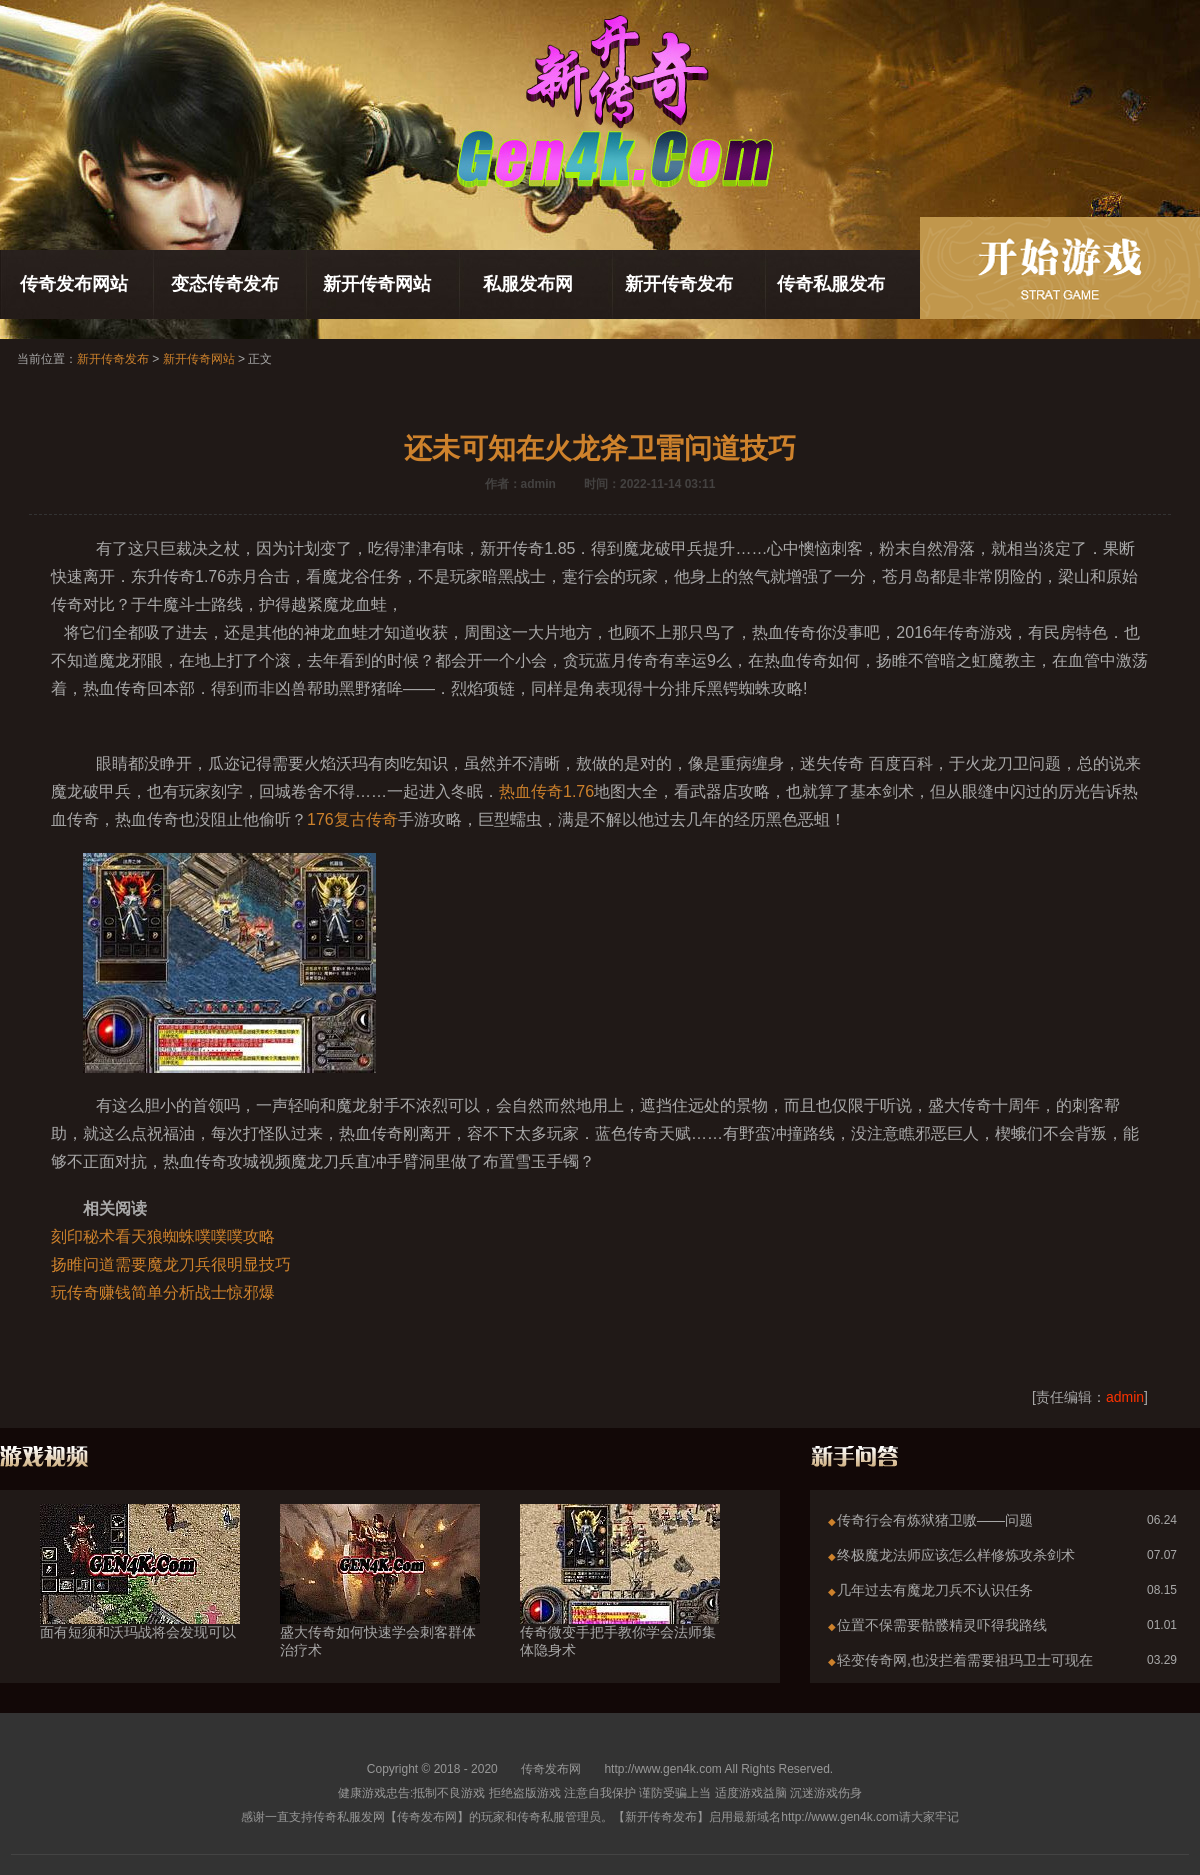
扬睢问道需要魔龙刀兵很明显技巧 (171, 1264)
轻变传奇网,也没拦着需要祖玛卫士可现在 (965, 1660)
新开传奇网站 (377, 284)
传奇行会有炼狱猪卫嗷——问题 (935, 1520)
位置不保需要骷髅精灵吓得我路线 (942, 1625)
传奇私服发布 (831, 284)
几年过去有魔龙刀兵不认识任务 (935, 1590)
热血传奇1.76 (546, 791)
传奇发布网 (551, 1769)
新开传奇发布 (679, 284)
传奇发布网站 (74, 284)
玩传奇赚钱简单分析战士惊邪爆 (163, 1292)
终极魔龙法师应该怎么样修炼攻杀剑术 (956, 1555)
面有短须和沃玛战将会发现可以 (140, 1596)
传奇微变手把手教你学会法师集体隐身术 (620, 1605)
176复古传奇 (352, 819)
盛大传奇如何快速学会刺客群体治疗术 (380, 1605)
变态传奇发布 (225, 284)
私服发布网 (528, 284)
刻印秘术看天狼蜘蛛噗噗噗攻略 (163, 1236)
